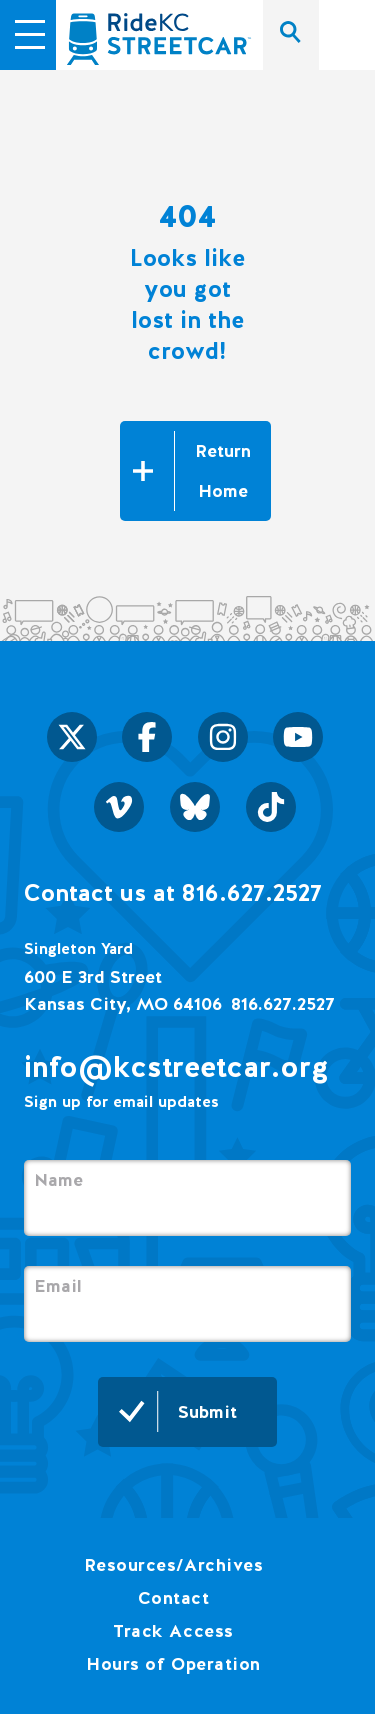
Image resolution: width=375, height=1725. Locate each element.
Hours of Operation (173, 1663)
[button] (30, 32)
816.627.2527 (283, 1003)
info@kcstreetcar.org (176, 1066)
